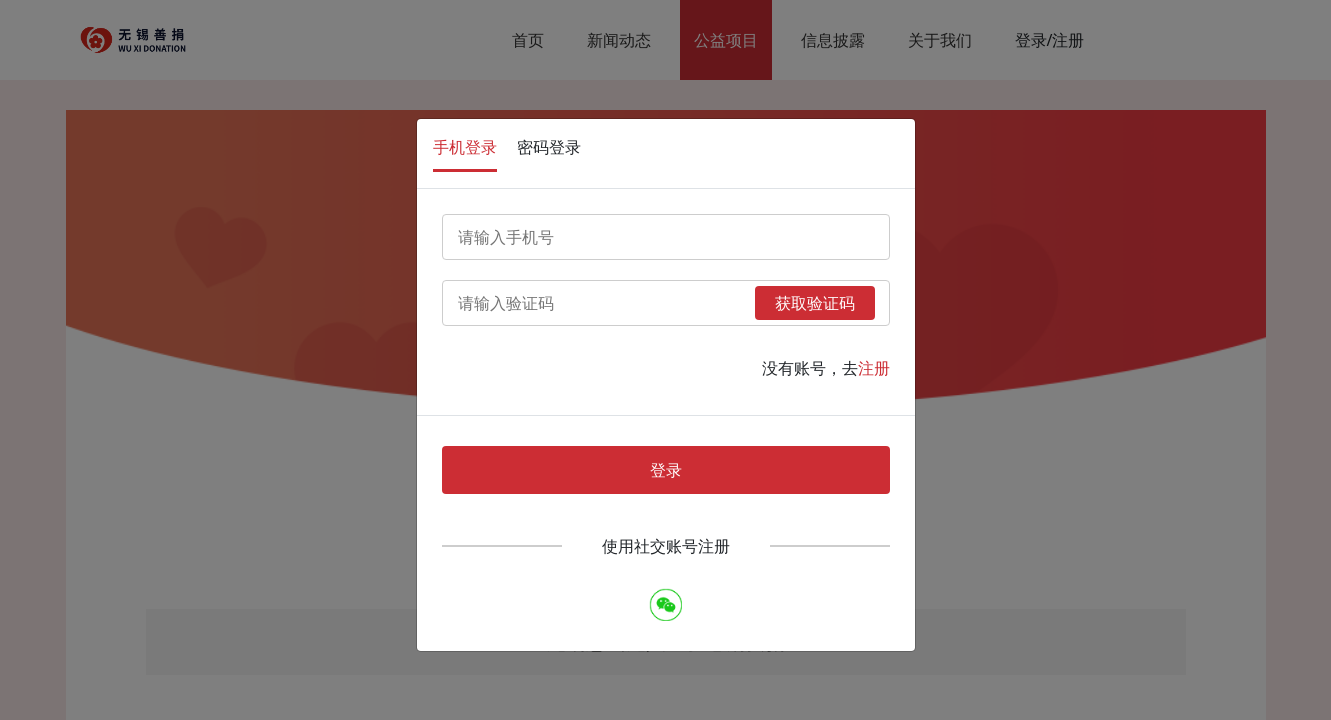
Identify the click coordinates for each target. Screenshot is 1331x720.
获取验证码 (815, 303)
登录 (666, 470)
